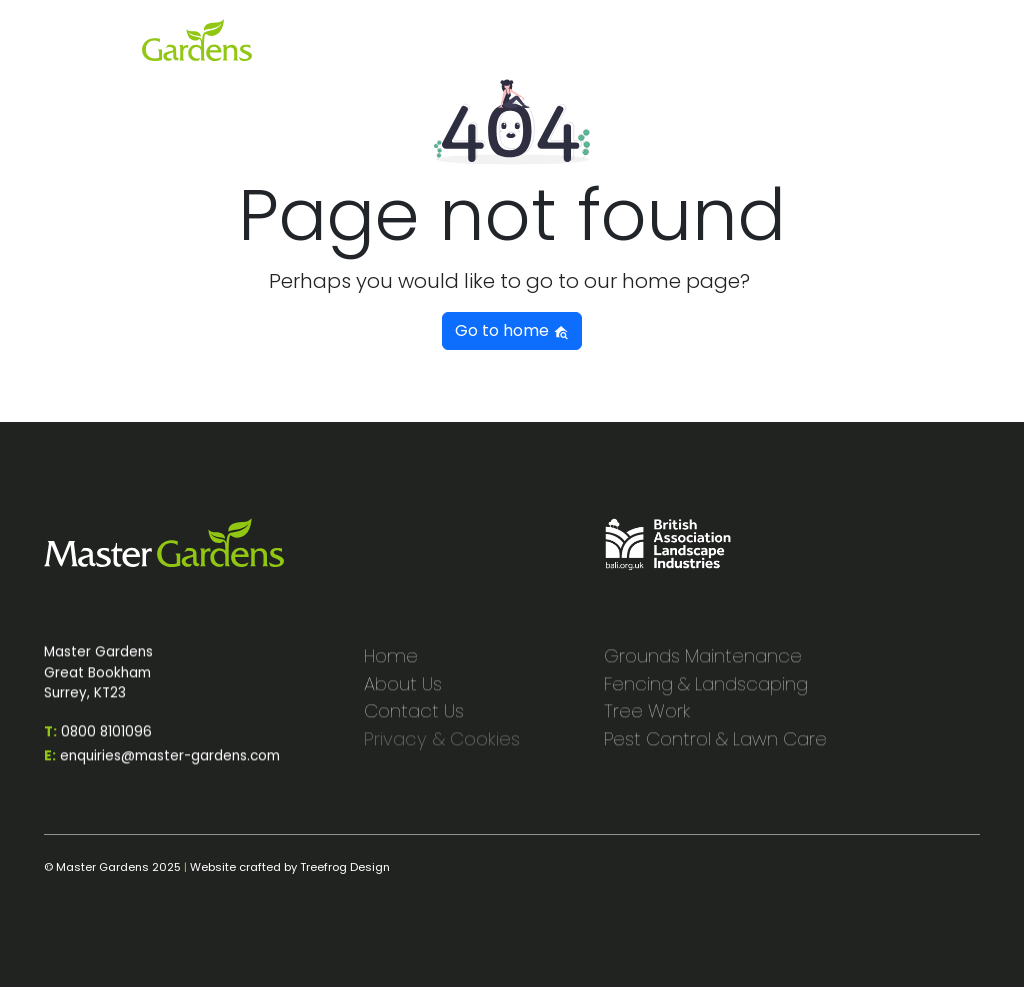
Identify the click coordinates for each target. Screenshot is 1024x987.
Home (391, 669)
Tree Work (647, 724)
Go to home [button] (512, 330)
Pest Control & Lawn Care (715, 752)
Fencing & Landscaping (706, 696)
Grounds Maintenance (703, 669)
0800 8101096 (98, 745)
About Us (403, 696)
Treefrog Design (345, 867)
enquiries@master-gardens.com (162, 769)
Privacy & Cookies (442, 752)
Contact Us (414, 724)
